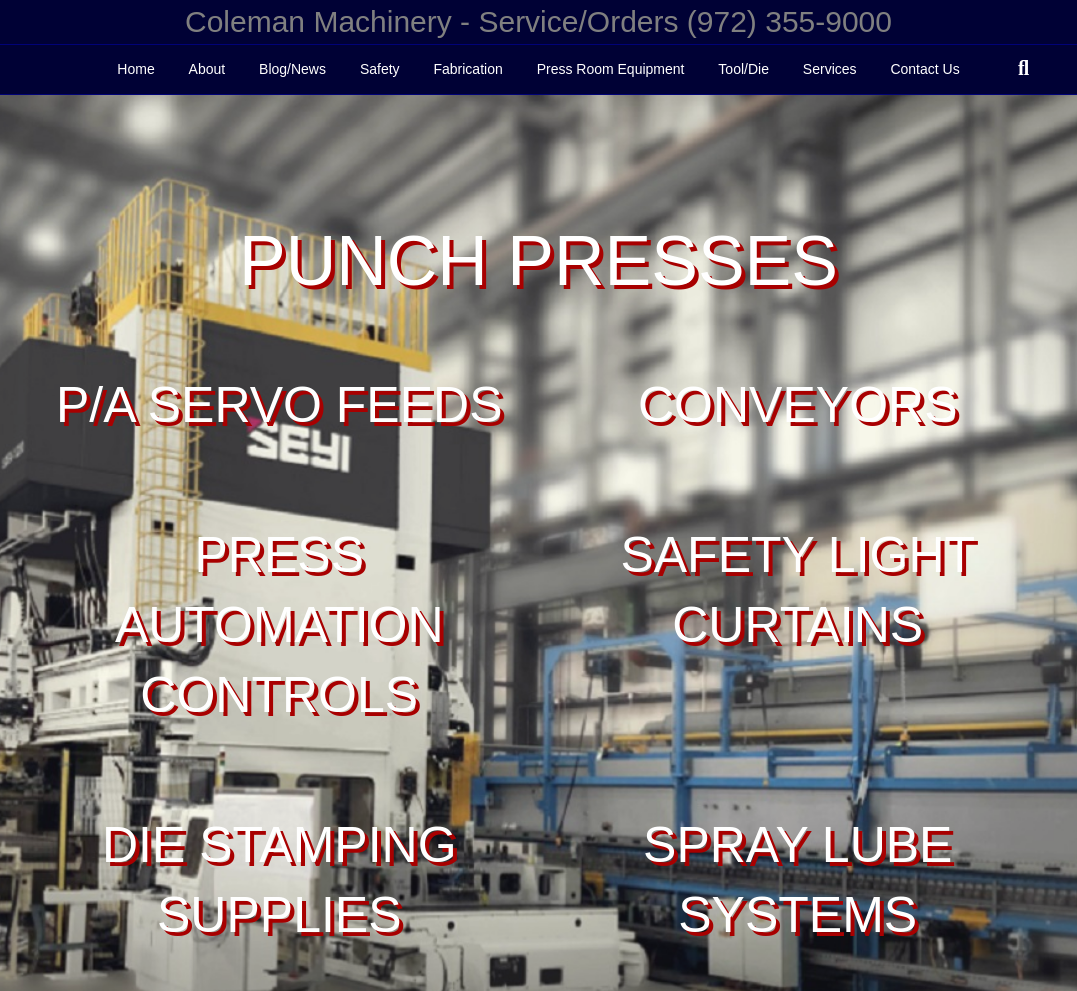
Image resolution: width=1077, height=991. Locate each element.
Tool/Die (743, 69)
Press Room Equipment (611, 69)
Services (830, 69)
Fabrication (467, 69)
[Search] (1023, 68)
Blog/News (292, 69)
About (207, 69)
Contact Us (924, 69)
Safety (380, 69)
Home (135, 69)
